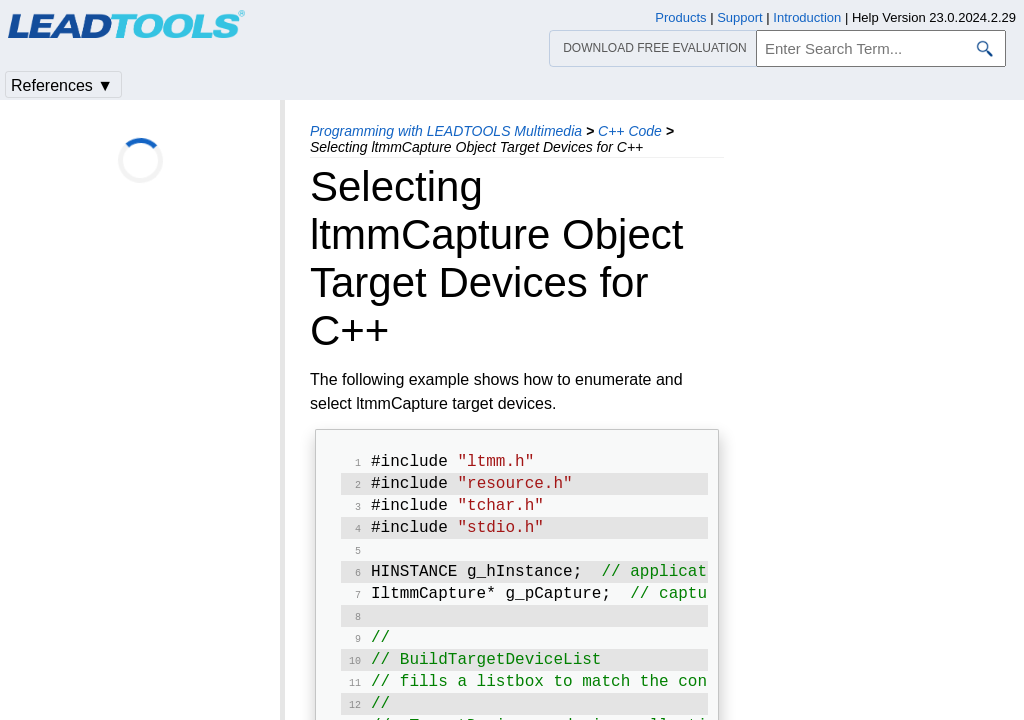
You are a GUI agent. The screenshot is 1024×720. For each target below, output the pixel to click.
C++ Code (630, 131)
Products (680, 17)
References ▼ (62, 85)
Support (740, 17)
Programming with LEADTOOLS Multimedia (446, 131)
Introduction (807, 17)
